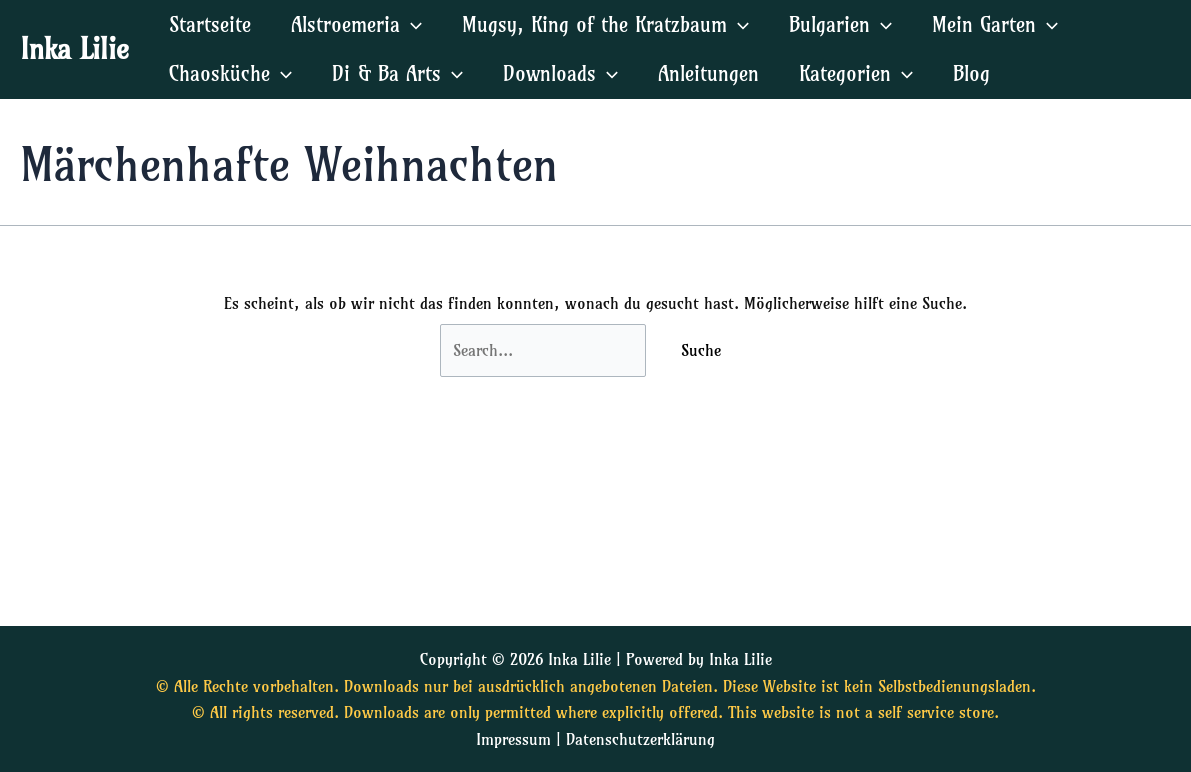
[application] (411, 24)
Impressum (513, 739)
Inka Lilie (74, 48)
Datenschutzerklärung (640, 739)
